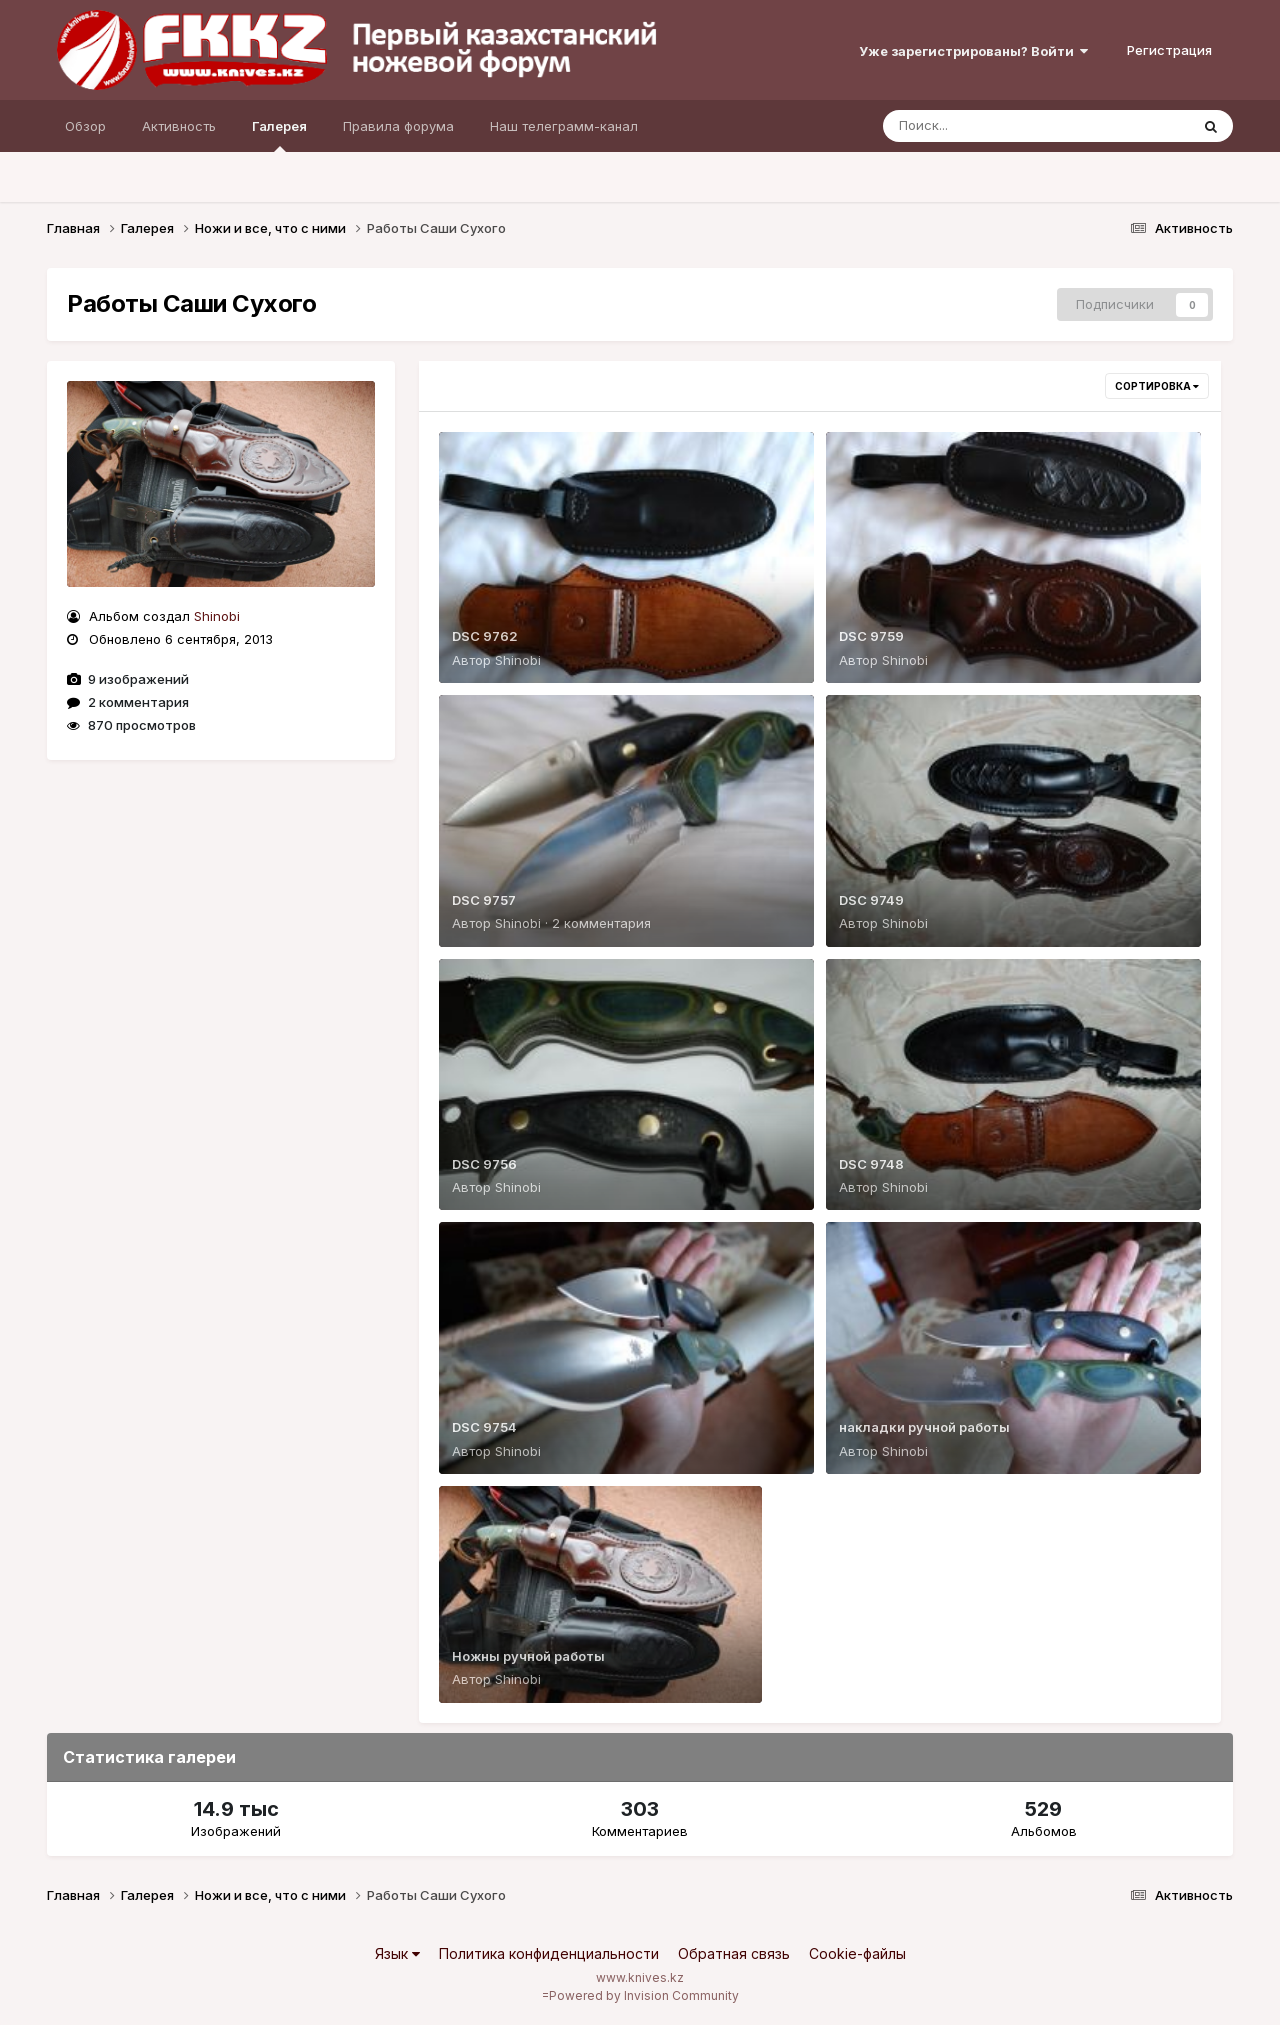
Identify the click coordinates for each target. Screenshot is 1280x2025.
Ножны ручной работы (528, 1656)
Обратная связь (734, 1953)
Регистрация (1169, 50)
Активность (179, 126)
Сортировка (1157, 386)
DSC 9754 (484, 1427)
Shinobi (217, 616)
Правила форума (398, 126)
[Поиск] (998, 126)
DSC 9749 (871, 900)
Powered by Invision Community (644, 1995)
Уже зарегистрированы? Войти (973, 51)
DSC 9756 (484, 1164)
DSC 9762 (485, 636)
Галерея (279, 135)
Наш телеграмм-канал (564, 126)
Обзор (85, 126)
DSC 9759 (871, 636)
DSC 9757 (484, 900)
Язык (397, 1953)
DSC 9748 (871, 1164)
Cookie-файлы (857, 1953)
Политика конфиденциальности (549, 1953)
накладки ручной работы (924, 1427)
